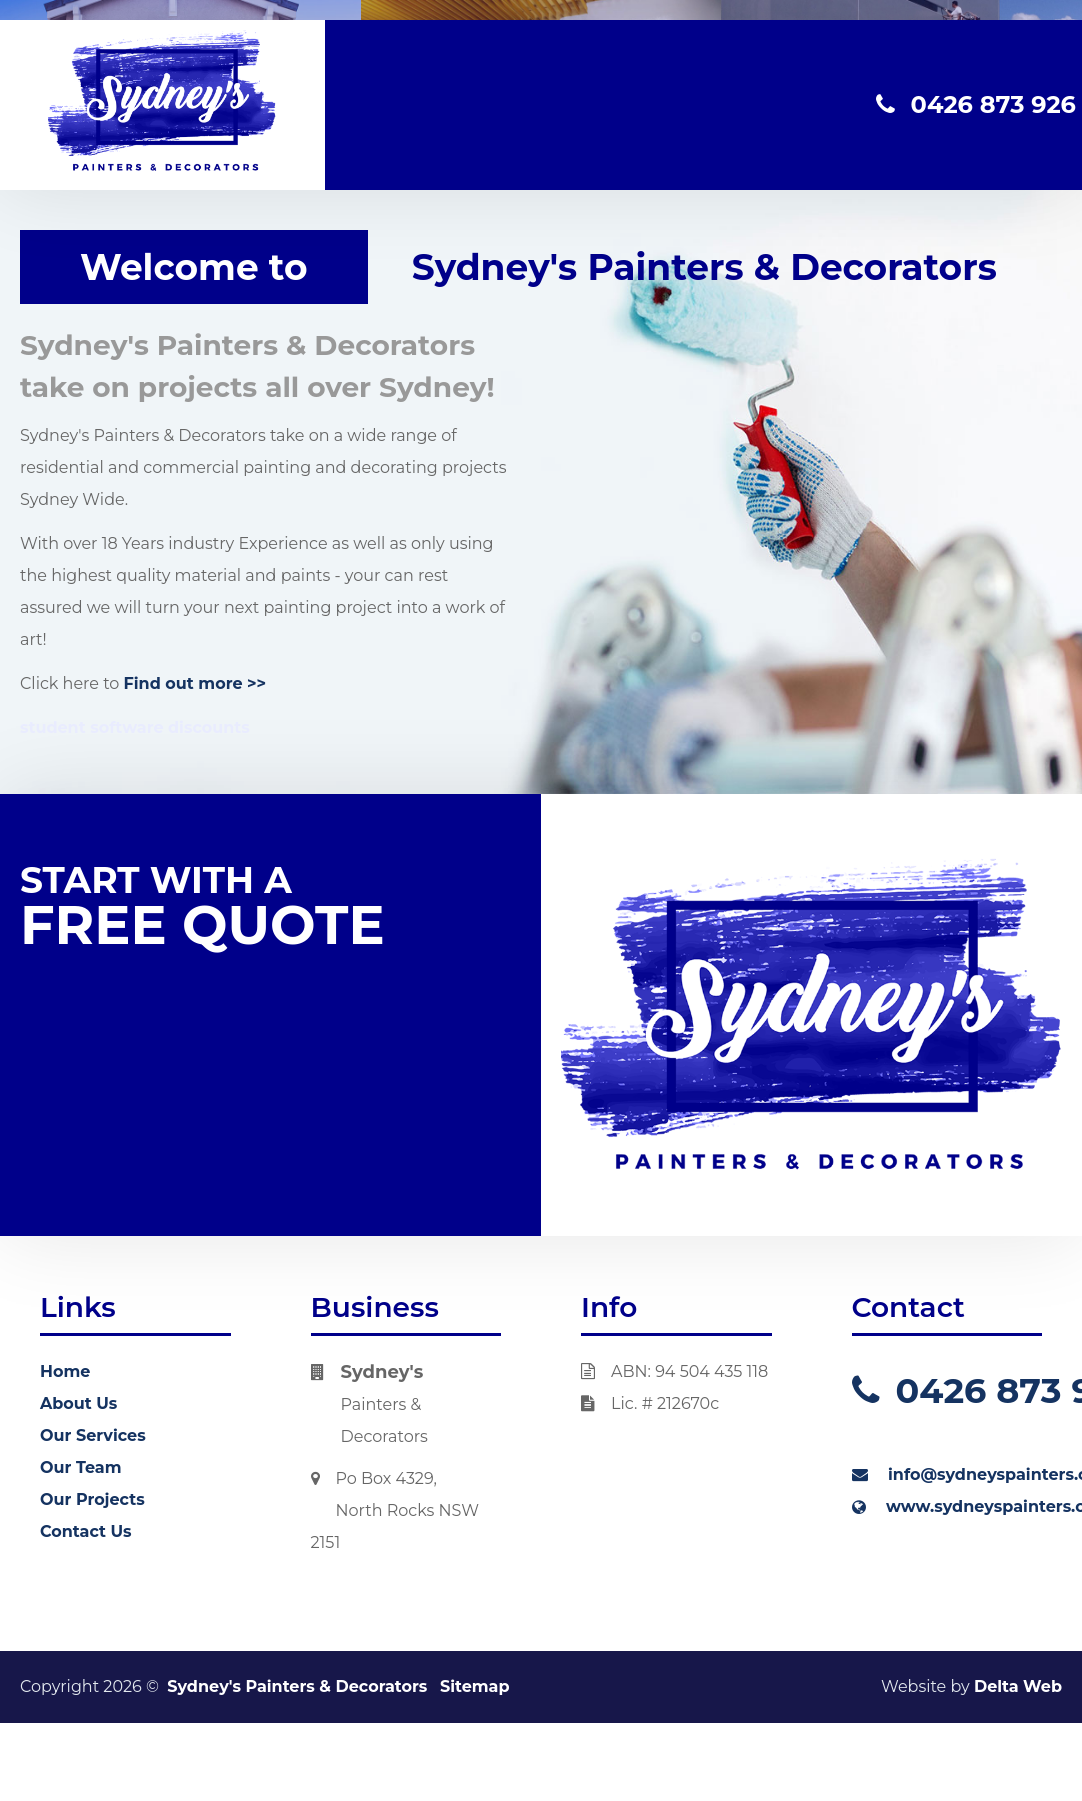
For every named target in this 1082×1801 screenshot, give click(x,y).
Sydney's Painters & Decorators (297, 1686)
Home (65, 1371)
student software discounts (135, 727)
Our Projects (92, 1499)
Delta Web (1018, 1686)
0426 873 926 (976, 104)
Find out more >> (195, 683)
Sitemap (475, 1686)
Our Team (80, 1467)
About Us (78, 1403)
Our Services (93, 1435)
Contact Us (86, 1531)
